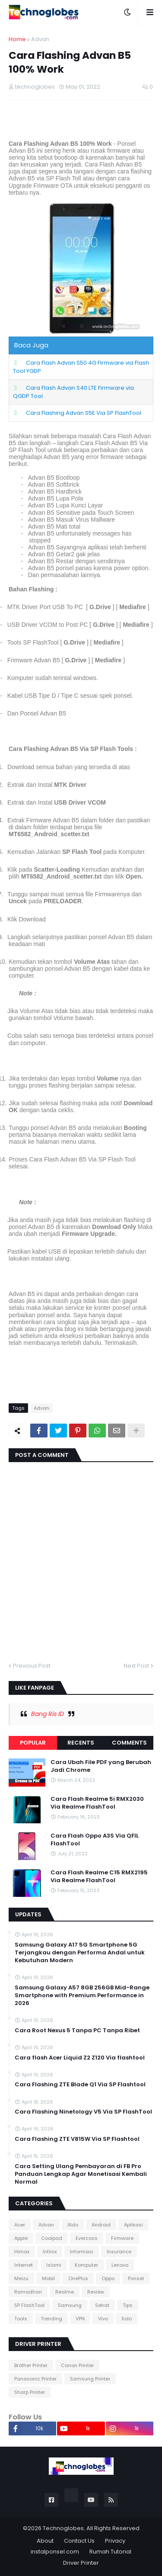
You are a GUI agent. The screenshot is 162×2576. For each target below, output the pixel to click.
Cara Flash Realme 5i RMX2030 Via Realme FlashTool (97, 1803)
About (45, 2541)
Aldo (72, 2224)
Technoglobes (63, 2528)
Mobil (48, 2278)
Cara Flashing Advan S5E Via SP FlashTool (83, 413)
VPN (80, 2318)
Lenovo (119, 2265)
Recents (80, 1743)
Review (95, 2291)
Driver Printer (81, 2563)
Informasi (81, 2251)
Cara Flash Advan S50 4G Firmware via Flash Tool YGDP (81, 367)
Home (17, 39)
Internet (23, 2265)
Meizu (21, 2278)
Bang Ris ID (47, 1714)
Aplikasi (133, 2224)
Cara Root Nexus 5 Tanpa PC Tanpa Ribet (77, 2030)
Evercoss (87, 2238)
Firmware (122, 2238)
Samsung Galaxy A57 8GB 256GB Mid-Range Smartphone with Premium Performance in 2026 (82, 1995)
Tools (20, 2318)
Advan (40, 39)
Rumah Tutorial (110, 2551)
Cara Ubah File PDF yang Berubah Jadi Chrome (101, 1766)
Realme (64, 2291)
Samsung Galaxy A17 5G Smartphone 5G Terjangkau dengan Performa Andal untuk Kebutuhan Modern (80, 1952)
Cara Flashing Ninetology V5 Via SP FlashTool (83, 2112)
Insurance (119, 2251)
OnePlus (78, 2278)
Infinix (50, 2251)
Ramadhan (28, 2291)
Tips (128, 2305)
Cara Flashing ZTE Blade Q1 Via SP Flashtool (80, 2084)
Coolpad (51, 2238)
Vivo (103, 2318)
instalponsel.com (55, 2551)
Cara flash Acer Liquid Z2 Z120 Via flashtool (80, 2058)
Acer (19, 2224)
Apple (21, 2238)
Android (101, 2224)
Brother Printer (31, 2365)
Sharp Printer (29, 2392)
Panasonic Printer (35, 2378)
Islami (53, 2265)
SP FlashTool (29, 2305)
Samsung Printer (90, 2378)
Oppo (108, 2278)
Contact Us (79, 2541)
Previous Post (32, 1666)
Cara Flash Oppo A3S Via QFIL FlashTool (95, 1840)
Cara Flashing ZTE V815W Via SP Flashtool (77, 2139)
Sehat (102, 2305)
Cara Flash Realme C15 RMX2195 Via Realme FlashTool (99, 1876)
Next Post (136, 1666)
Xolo (126, 2318)
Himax (21, 2251)
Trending (51, 2318)
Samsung (70, 2305)
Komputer (86, 2265)
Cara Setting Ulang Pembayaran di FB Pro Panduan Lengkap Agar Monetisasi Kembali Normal (81, 2174)
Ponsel (136, 2278)
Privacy (115, 2541)
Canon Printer (77, 2365)
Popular (33, 1743)
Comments (129, 1743)
